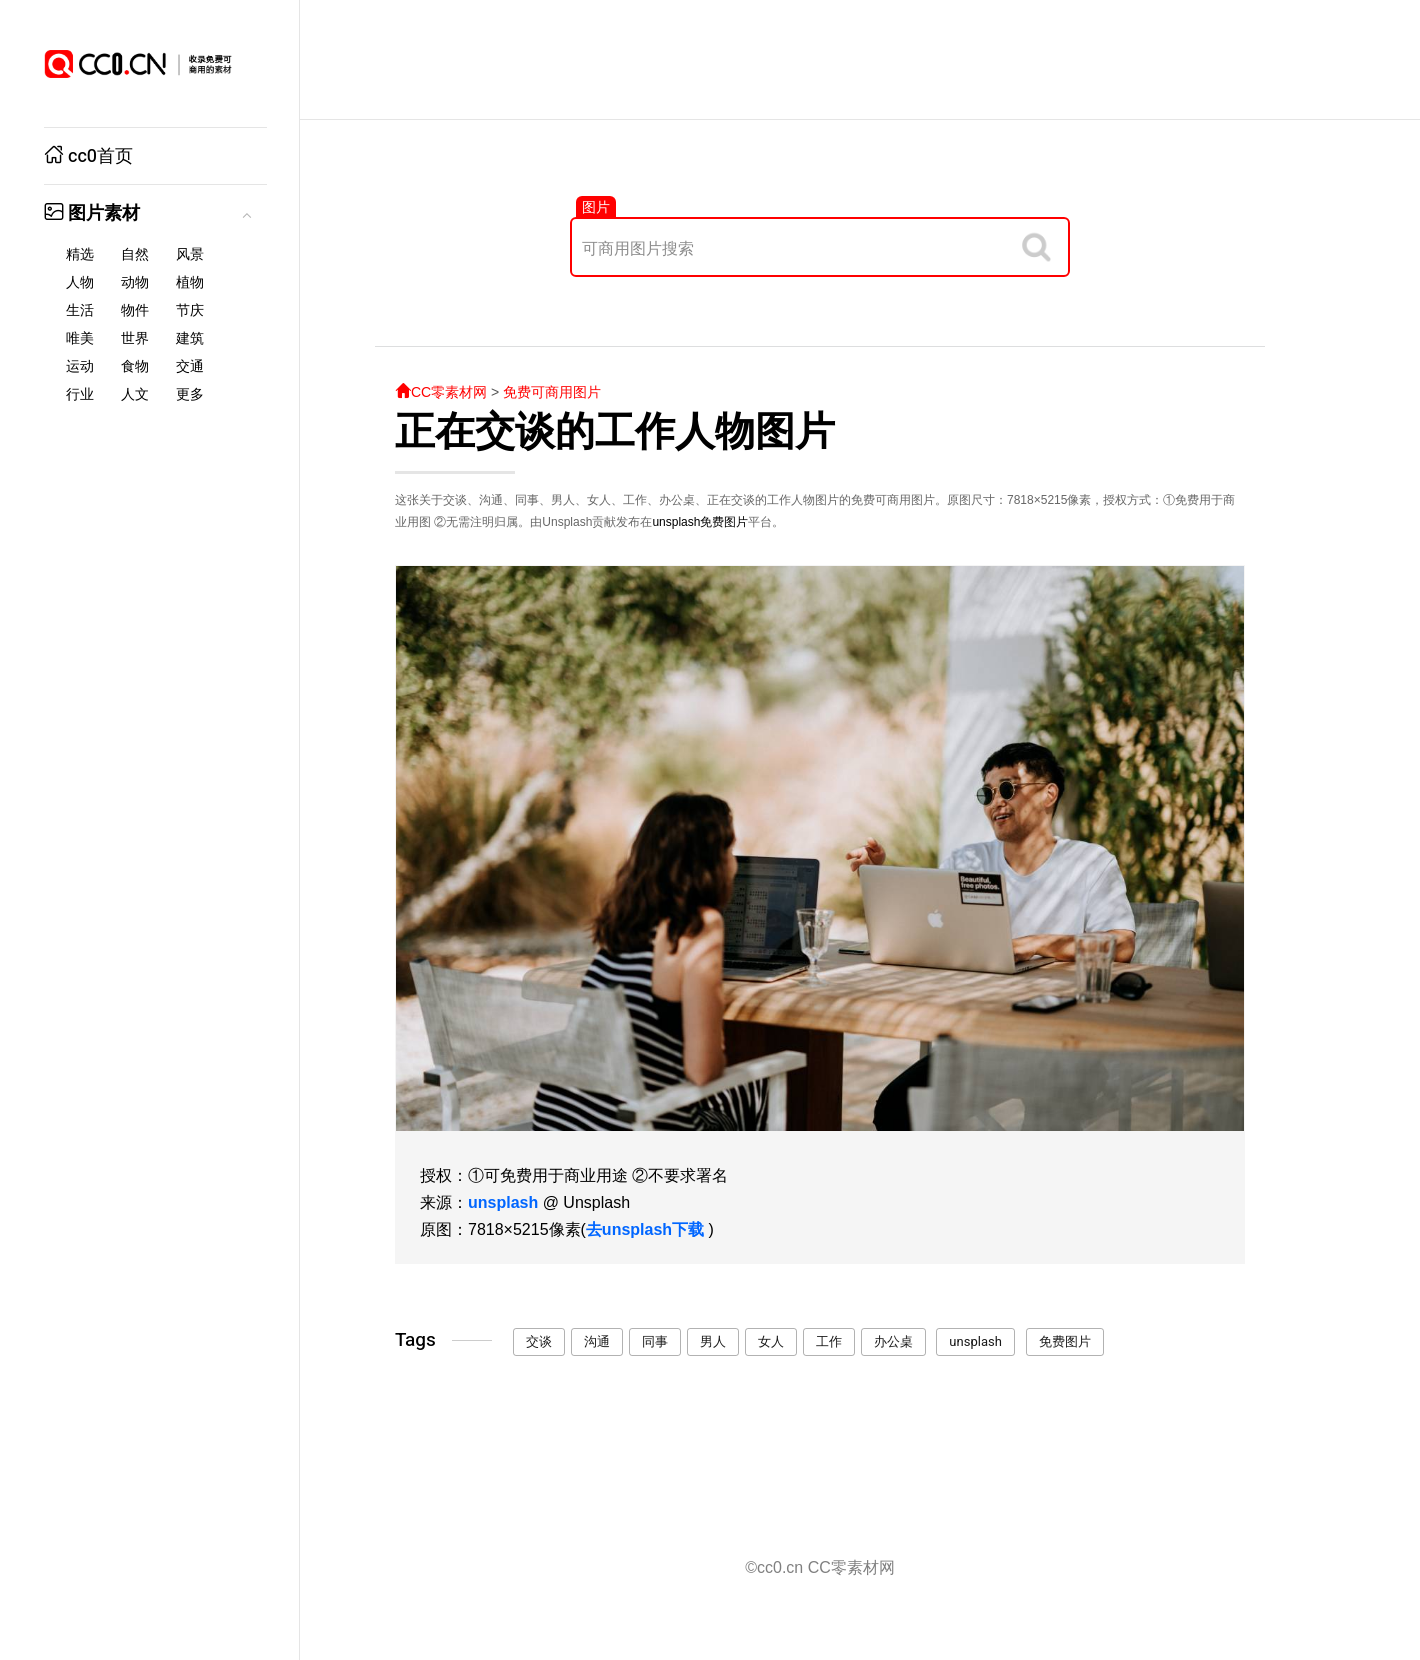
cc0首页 (88, 156)
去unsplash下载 (645, 1229)
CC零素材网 (441, 392)
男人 (713, 1341)
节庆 (190, 310)
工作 (829, 1341)
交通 (190, 366)
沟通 (597, 1341)
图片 (596, 207)
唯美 (80, 338)
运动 (80, 366)
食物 (135, 366)
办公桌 (893, 1341)
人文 (135, 394)
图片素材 (92, 213)
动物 (135, 282)
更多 (190, 394)
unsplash (676, 522)
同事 (655, 1341)
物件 (135, 310)
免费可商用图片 (552, 392)
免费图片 (724, 522)
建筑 (190, 338)
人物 (80, 282)
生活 (80, 310)
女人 (771, 1341)
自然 (135, 254)
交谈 (539, 1341)
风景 (190, 254)
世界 (135, 338)
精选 (80, 254)
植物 (190, 282)
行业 (80, 394)
